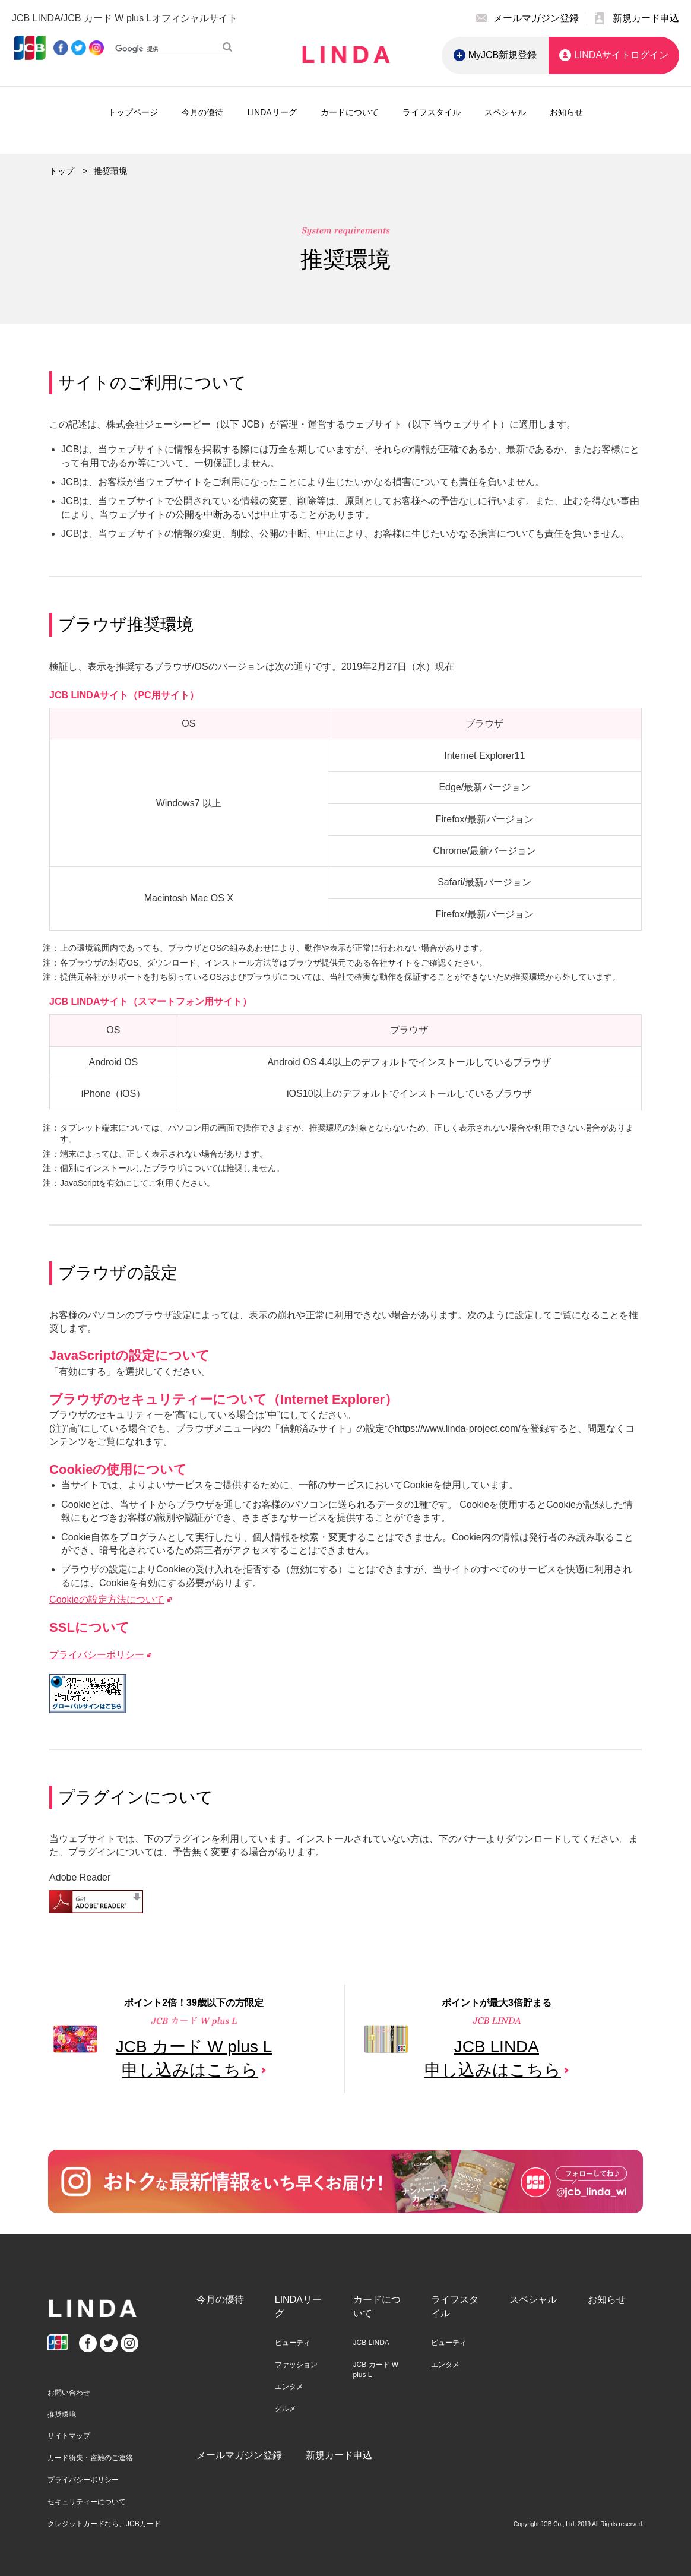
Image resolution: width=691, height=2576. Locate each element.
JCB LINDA (371, 2342)
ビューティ (292, 2342)
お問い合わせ (68, 2392)
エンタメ (289, 2386)
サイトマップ (68, 2436)
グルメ (285, 2408)
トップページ (133, 112)
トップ (61, 171)
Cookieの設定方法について (106, 1599)
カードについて (350, 112)
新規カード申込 (339, 2455)
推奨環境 (61, 2414)
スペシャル (505, 112)
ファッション (296, 2364)
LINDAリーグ (271, 112)
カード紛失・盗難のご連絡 (90, 2458)
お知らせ (566, 112)
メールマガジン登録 (239, 2455)
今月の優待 (202, 112)
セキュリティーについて (86, 2502)
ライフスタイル (431, 112)
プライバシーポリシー (96, 1655)
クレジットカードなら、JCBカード (104, 2524)
